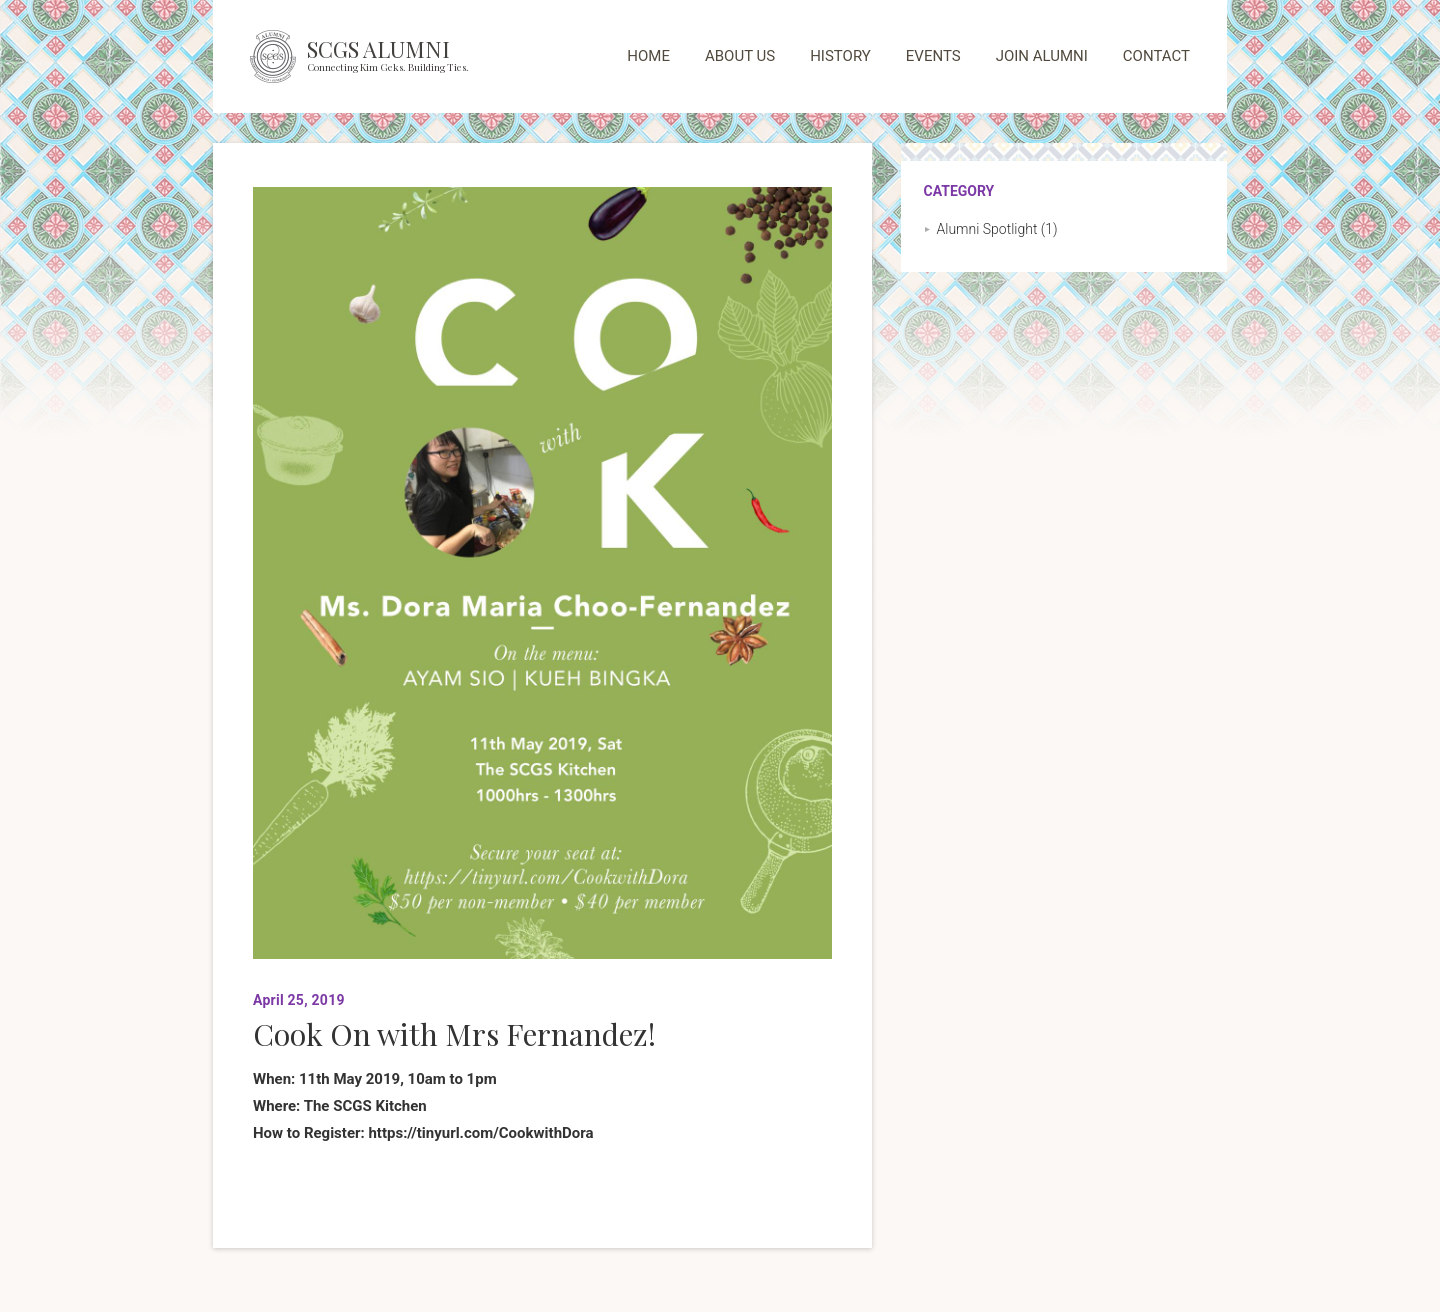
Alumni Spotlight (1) (997, 229)
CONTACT (1156, 56)
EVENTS (933, 56)
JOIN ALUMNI (1042, 56)
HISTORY (840, 56)
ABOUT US (740, 56)
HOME (648, 56)
